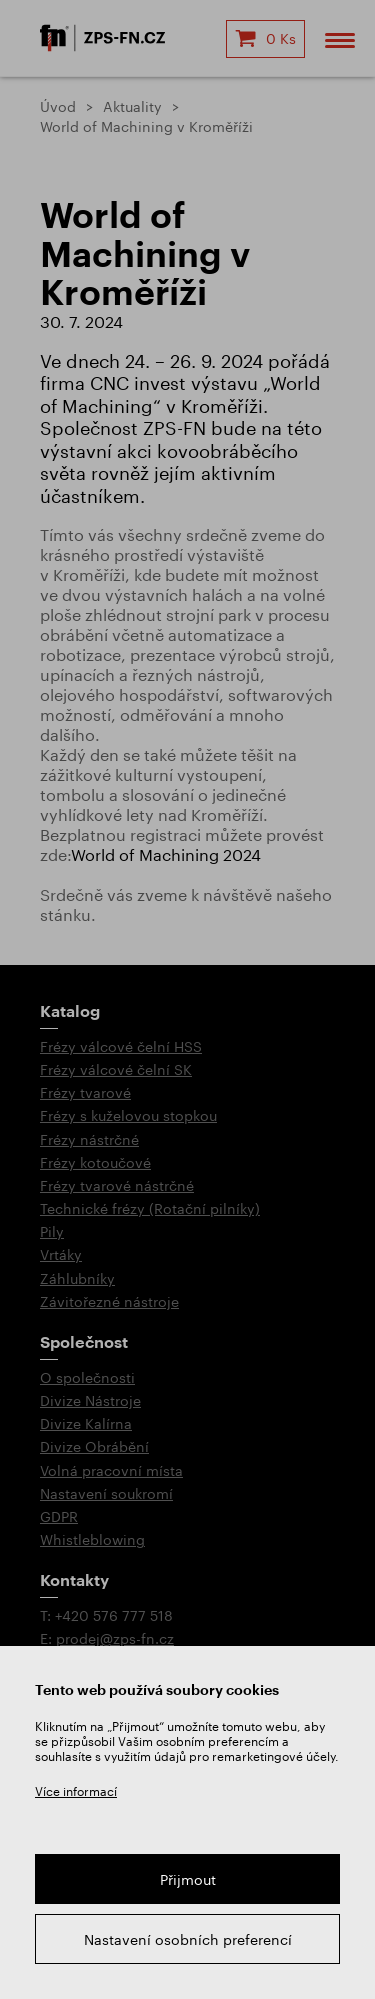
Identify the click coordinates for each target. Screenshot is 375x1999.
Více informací (76, 1791)
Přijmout (188, 1879)
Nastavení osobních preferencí (188, 1939)
